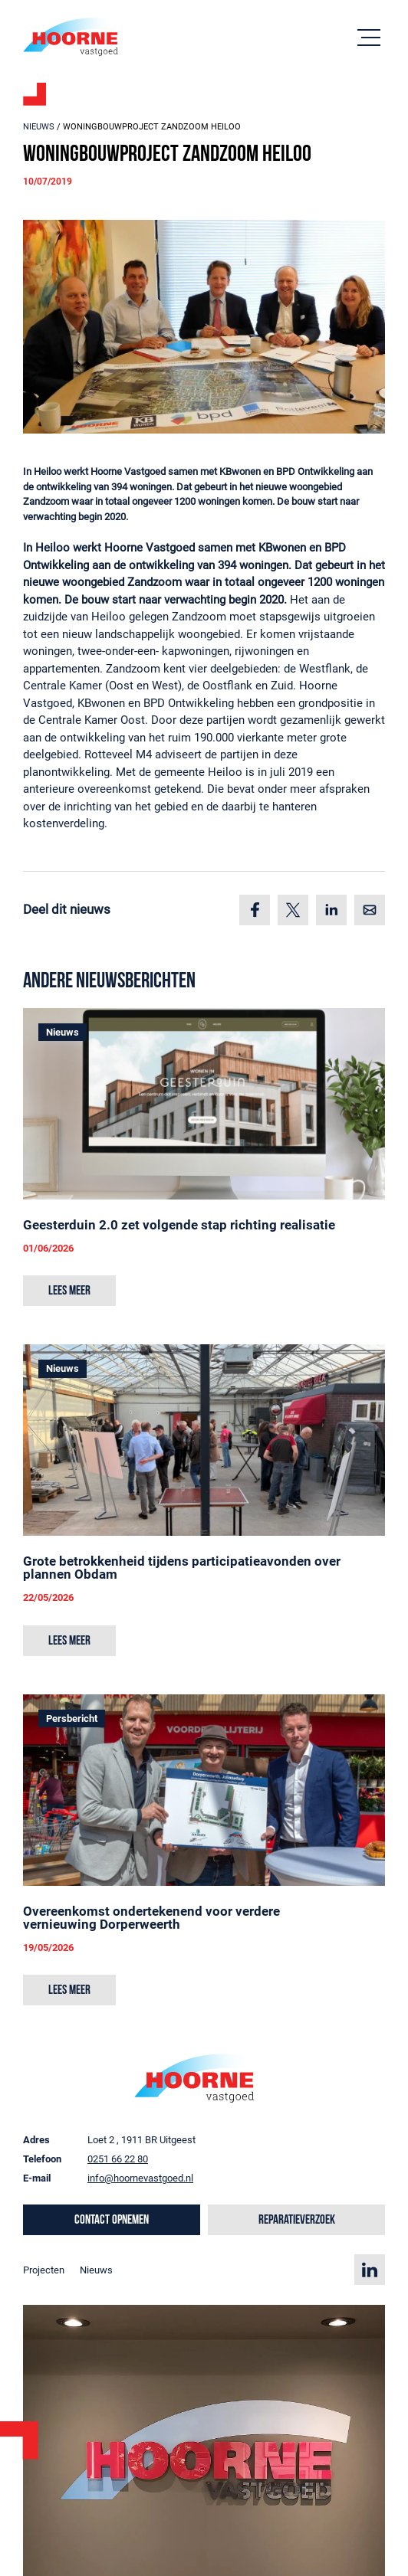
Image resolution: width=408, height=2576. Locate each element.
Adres (36, 2140)
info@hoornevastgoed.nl (140, 2178)
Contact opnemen (111, 2220)
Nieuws (38, 127)
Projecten (43, 2270)
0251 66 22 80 (117, 2159)
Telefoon (42, 2159)
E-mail (37, 2178)
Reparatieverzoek (296, 2220)
